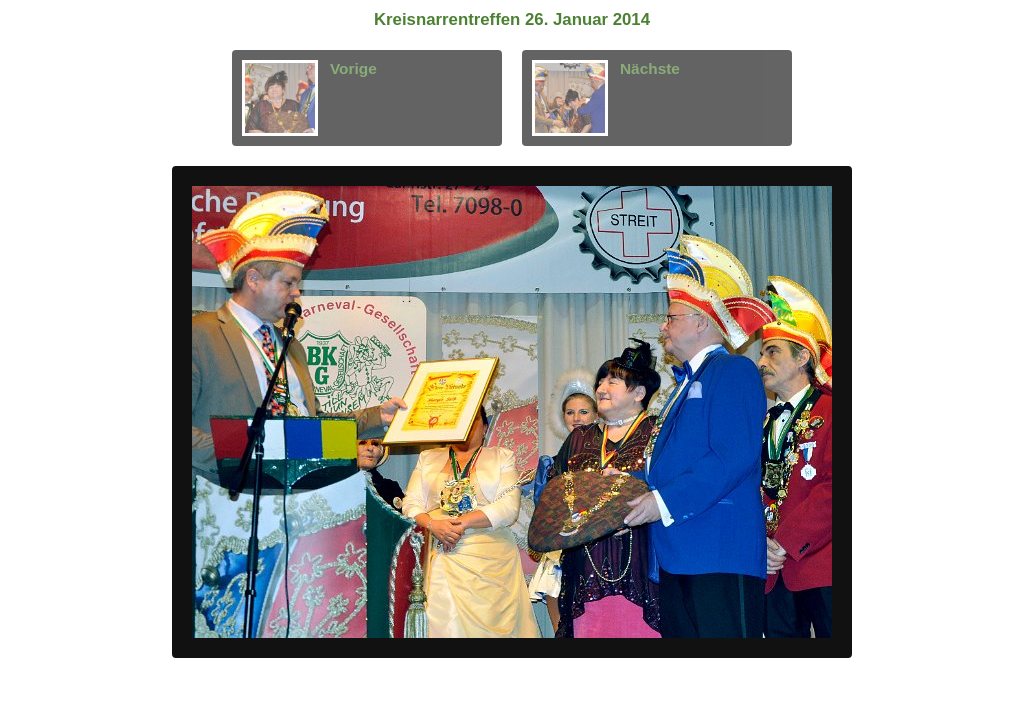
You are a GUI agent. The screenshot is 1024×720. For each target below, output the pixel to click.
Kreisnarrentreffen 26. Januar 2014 (512, 19)
